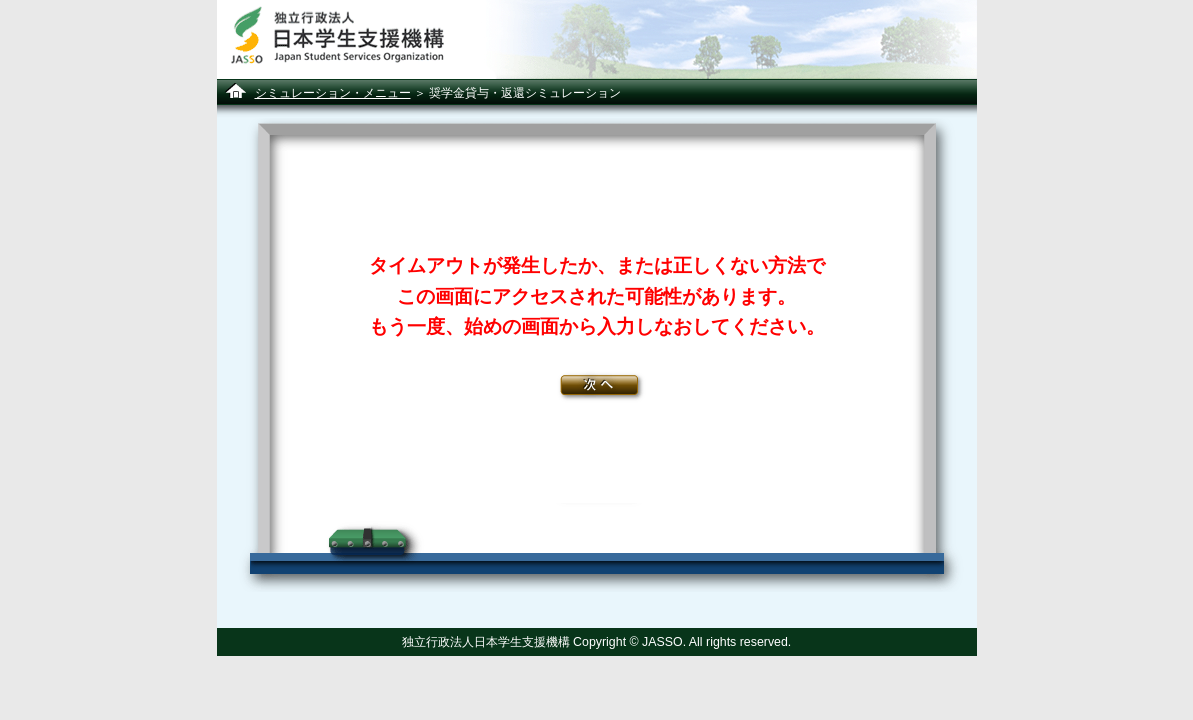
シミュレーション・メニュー (333, 92)
